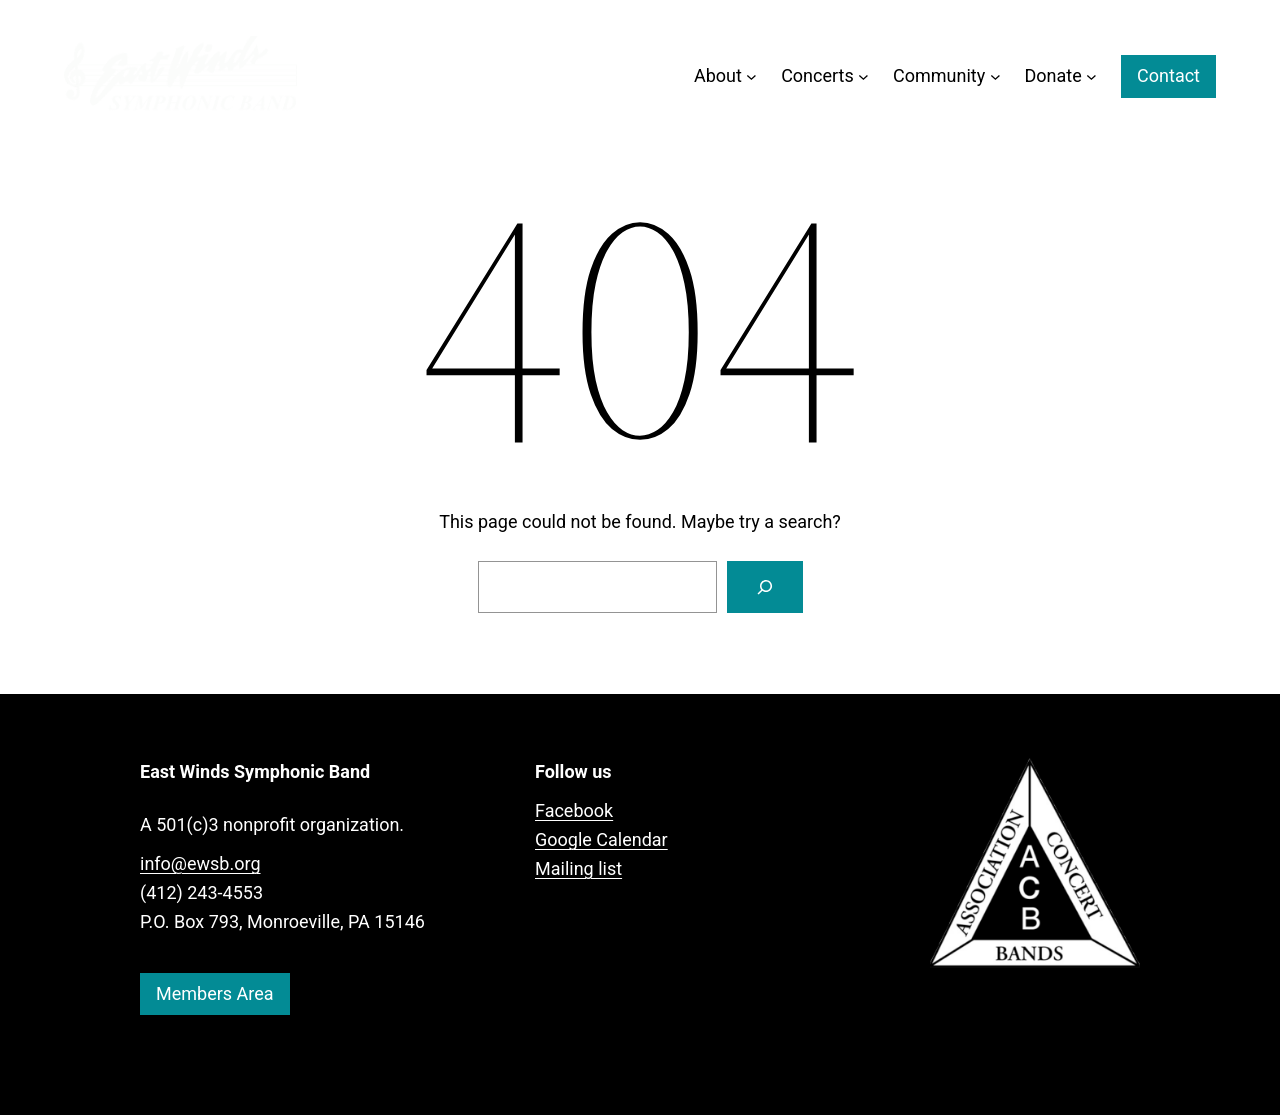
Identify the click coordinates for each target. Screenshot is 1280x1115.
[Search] (765, 587)
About (718, 75)
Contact (1168, 75)
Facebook (574, 810)
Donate (1053, 75)
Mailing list (578, 868)
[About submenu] (751, 76)
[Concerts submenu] (863, 76)
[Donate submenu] (1091, 76)
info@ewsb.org (200, 863)
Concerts (817, 75)
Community (939, 75)
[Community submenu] (995, 76)
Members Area (215, 993)
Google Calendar (601, 839)
